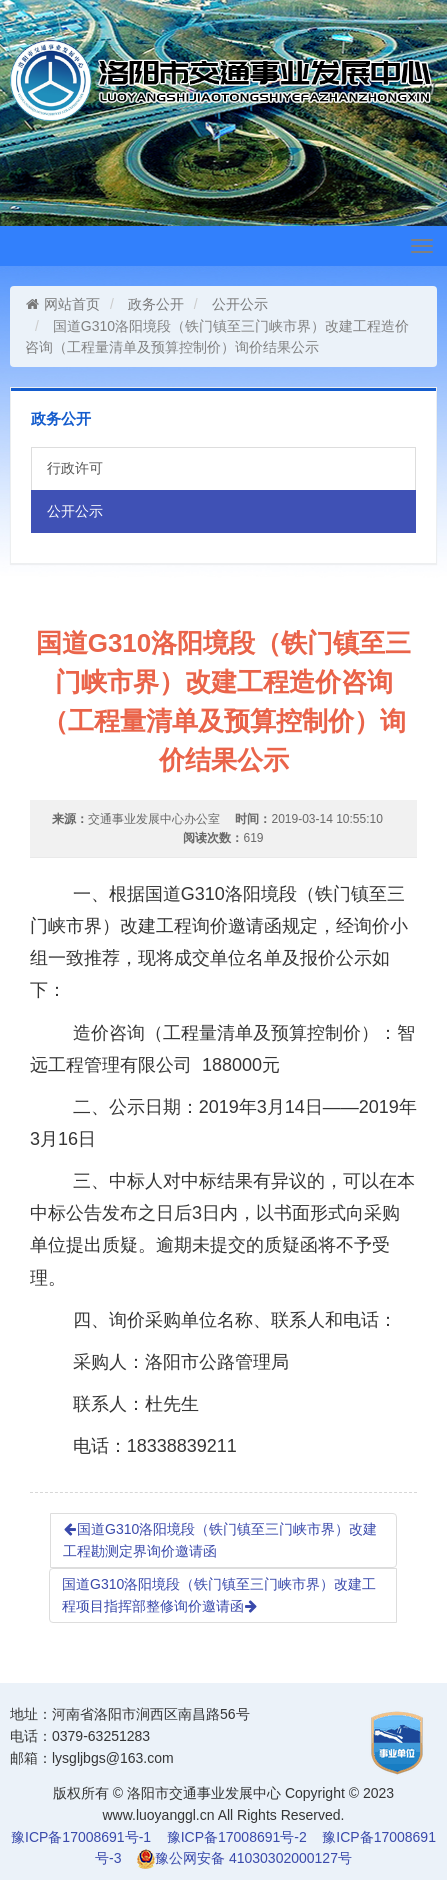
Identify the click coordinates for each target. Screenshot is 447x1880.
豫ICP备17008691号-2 (237, 1837)
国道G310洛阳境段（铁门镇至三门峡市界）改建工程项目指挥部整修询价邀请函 (219, 1595)
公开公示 (240, 304)
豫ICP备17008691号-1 (81, 1837)
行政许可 (75, 468)
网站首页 (62, 304)
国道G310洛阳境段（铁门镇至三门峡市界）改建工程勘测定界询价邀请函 (220, 1540)
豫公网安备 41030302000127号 (253, 1858)
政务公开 (156, 304)
